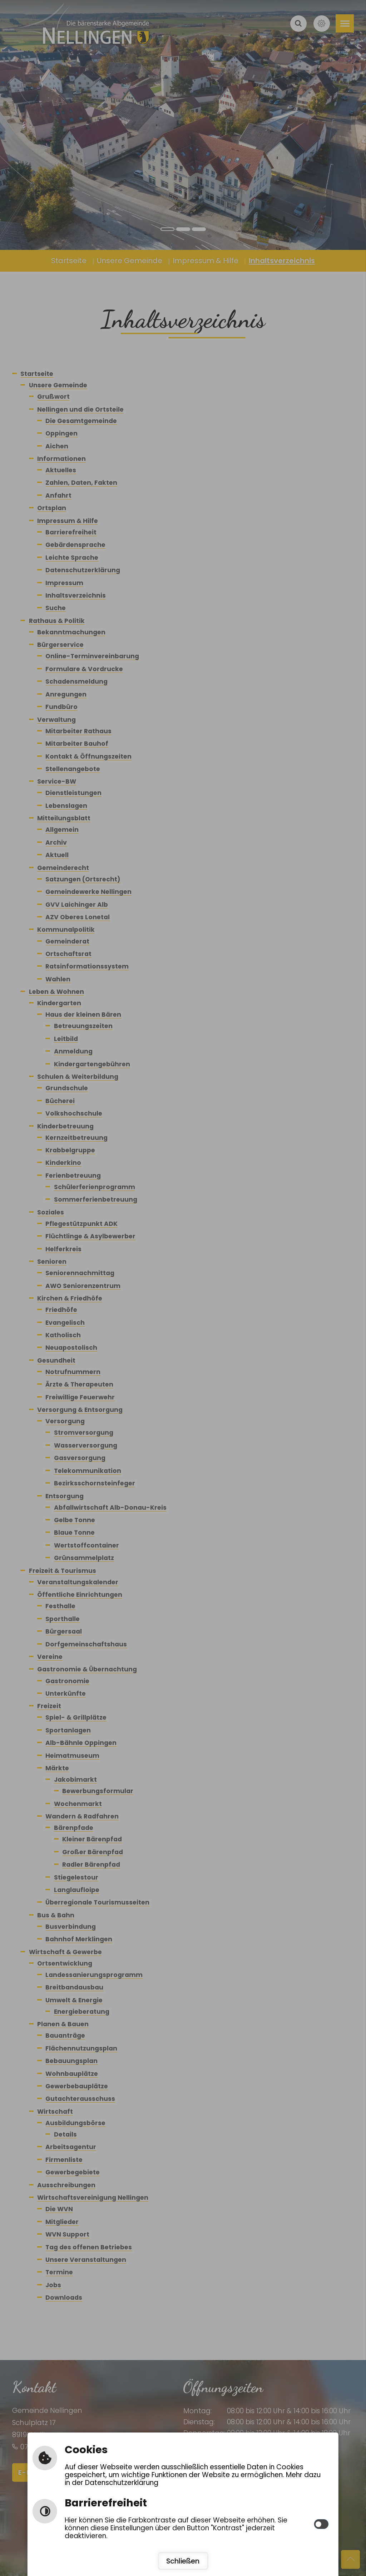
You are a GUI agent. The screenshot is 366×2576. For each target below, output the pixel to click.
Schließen (183, 2561)
